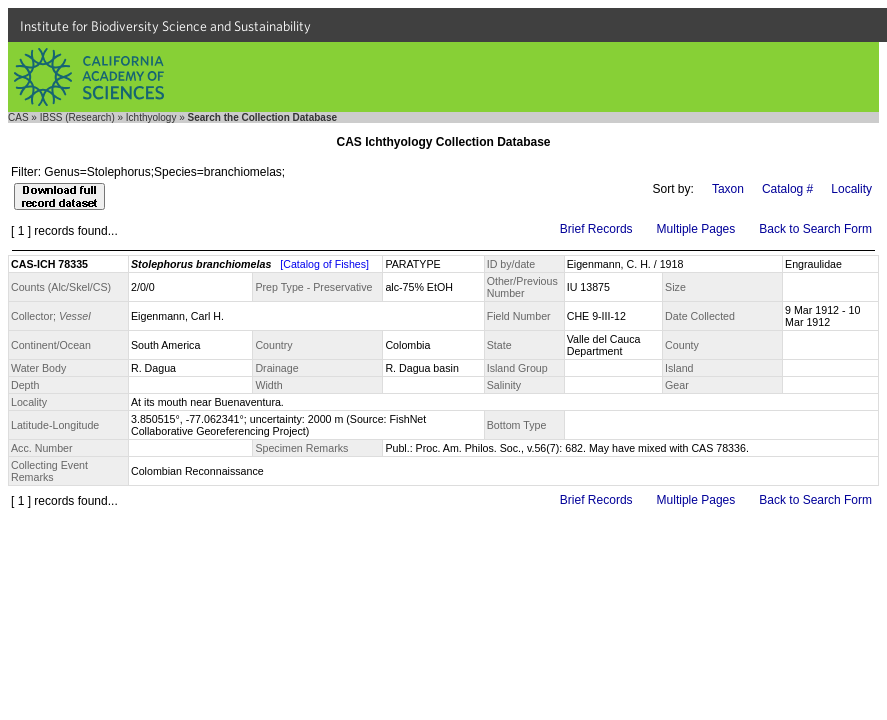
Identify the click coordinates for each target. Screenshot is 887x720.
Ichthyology (151, 117)
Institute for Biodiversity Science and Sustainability (165, 26)
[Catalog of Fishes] (324, 264)
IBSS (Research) (77, 117)
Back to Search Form (815, 229)
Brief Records (596, 229)
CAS (18, 117)
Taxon (728, 189)
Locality (851, 189)
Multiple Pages (696, 229)
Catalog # (787, 189)
